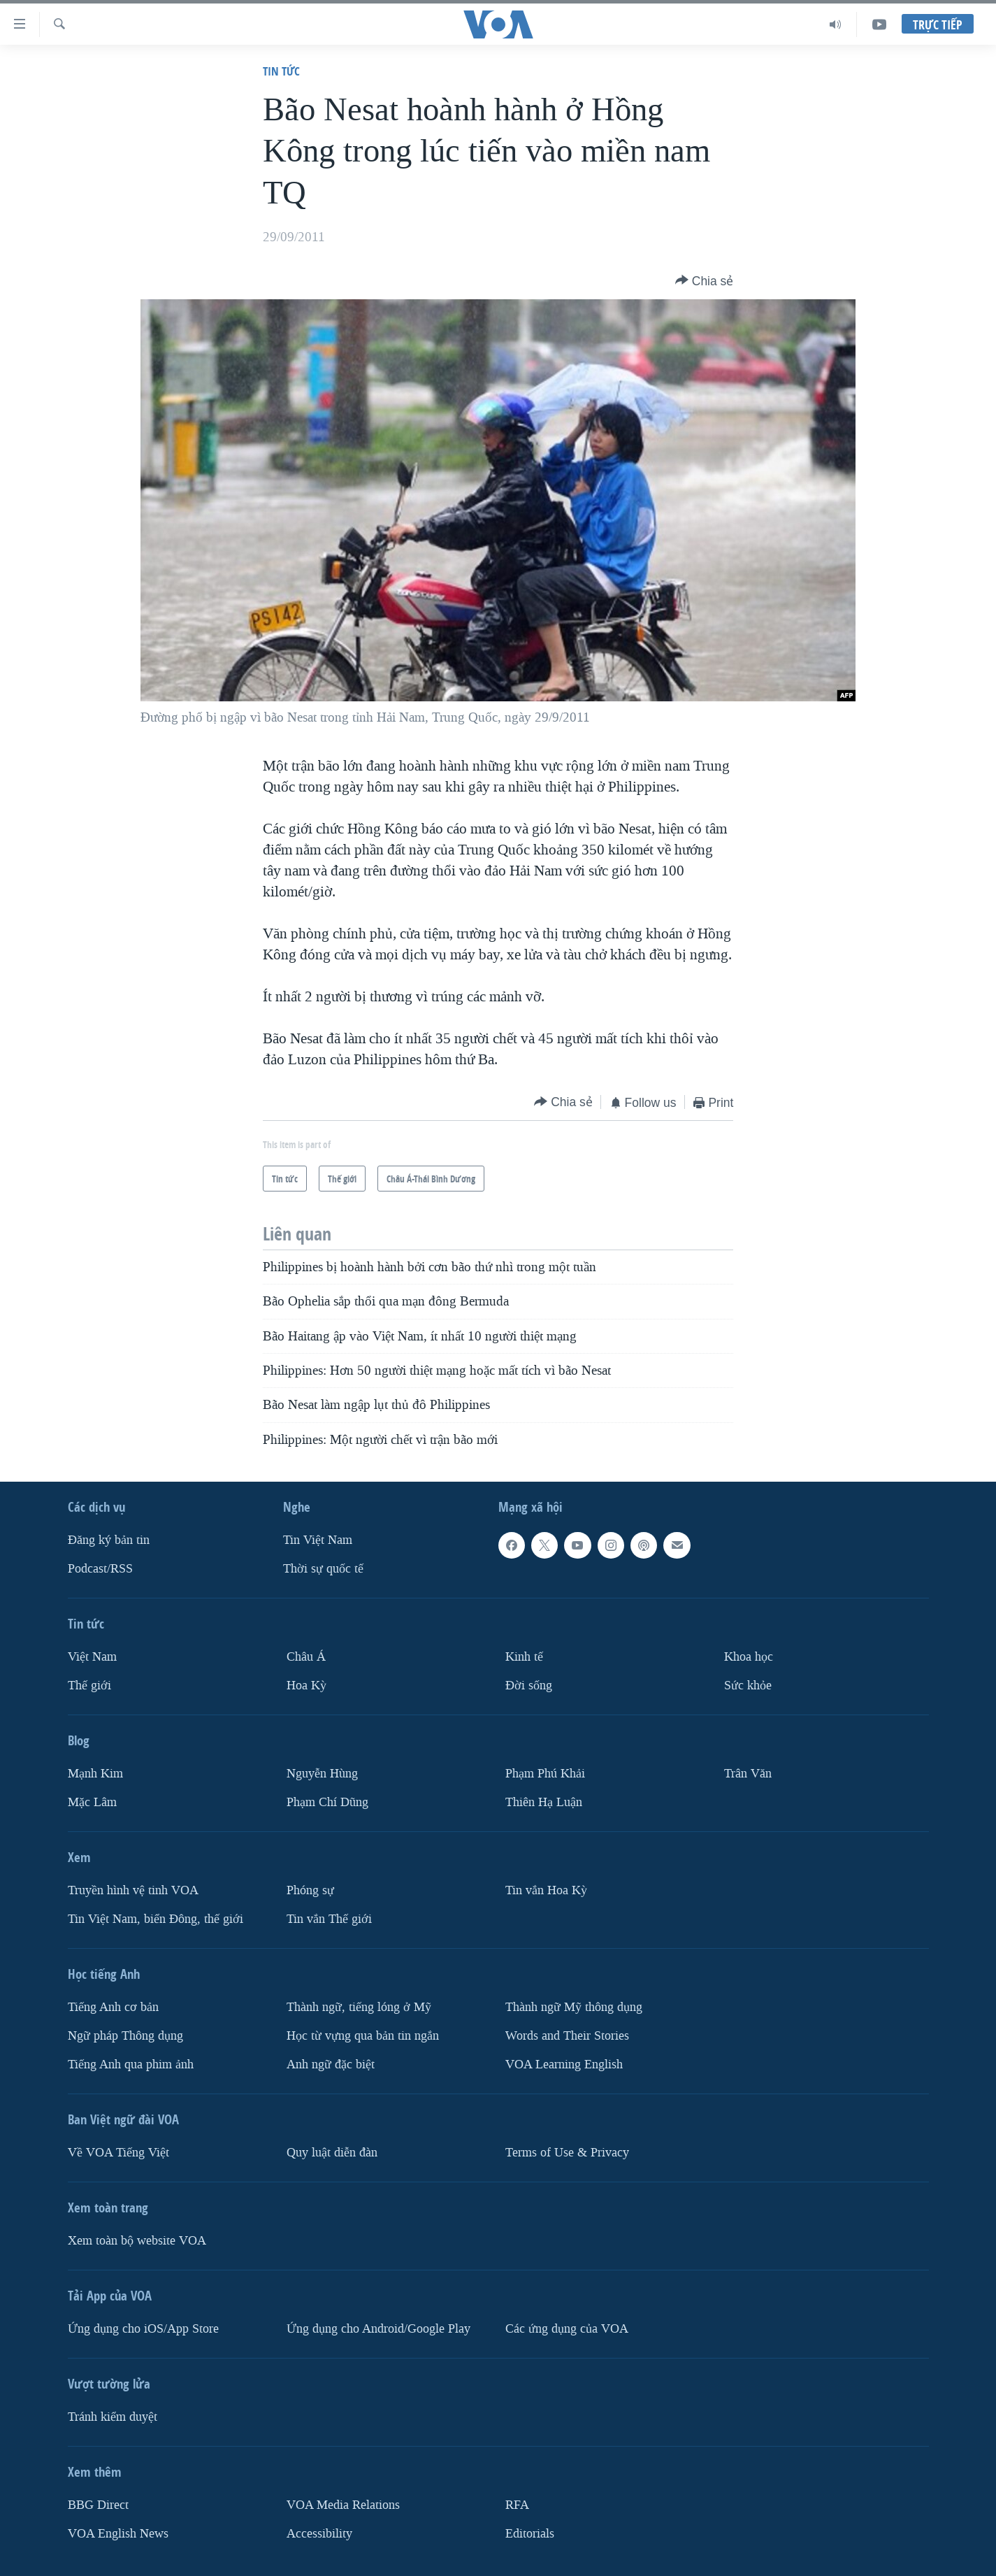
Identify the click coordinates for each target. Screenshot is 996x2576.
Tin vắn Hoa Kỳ (546, 1890)
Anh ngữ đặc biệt (331, 2064)
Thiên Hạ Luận (543, 1802)
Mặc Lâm (92, 1802)
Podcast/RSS (100, 1569)
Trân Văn (748, 1774)
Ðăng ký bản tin (109, 1540)
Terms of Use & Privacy (567, 2152)
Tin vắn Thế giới (329, 1919)
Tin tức (281, 71)
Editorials (529, 2533)
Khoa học (748, 1657)
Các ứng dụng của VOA (566, 2328)
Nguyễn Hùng (322, 1774)
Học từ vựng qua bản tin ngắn (363, 2036)
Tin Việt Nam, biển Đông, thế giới (155, 1919)
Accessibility (319, 2533)
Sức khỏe (748, 1685)
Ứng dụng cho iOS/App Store (143, 2328)
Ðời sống (528, 1685)
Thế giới (89, 1685)
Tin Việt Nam (317, 1540)
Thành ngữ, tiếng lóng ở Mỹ (359, 2007)
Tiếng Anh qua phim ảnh (131, 2064)
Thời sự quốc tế (323, 1569)
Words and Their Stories (567, 2036)
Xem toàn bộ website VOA (137, 2240)
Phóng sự (310, 1890)
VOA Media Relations (343, 2504)
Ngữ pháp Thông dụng (125, 2036)
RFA (517, 2504)
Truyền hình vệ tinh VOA (133, 1890)
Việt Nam (92, 1657)
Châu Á (306, 1657)
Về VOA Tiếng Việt (118, 2152)
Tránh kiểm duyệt (112, 2416)
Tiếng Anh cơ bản (113, 2007)
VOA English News (118, 2533)
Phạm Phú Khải (545, 1774)
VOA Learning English (564, 2064)
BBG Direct (98, 2504)
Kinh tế (524, 1657)
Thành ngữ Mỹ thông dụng (573, 2007)
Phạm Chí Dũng (327, 1802)
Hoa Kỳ (306, 1685)
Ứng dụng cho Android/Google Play (378, 2328)
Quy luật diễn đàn (332, 2152)
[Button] (704, 281)
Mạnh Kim (95, 1774)
